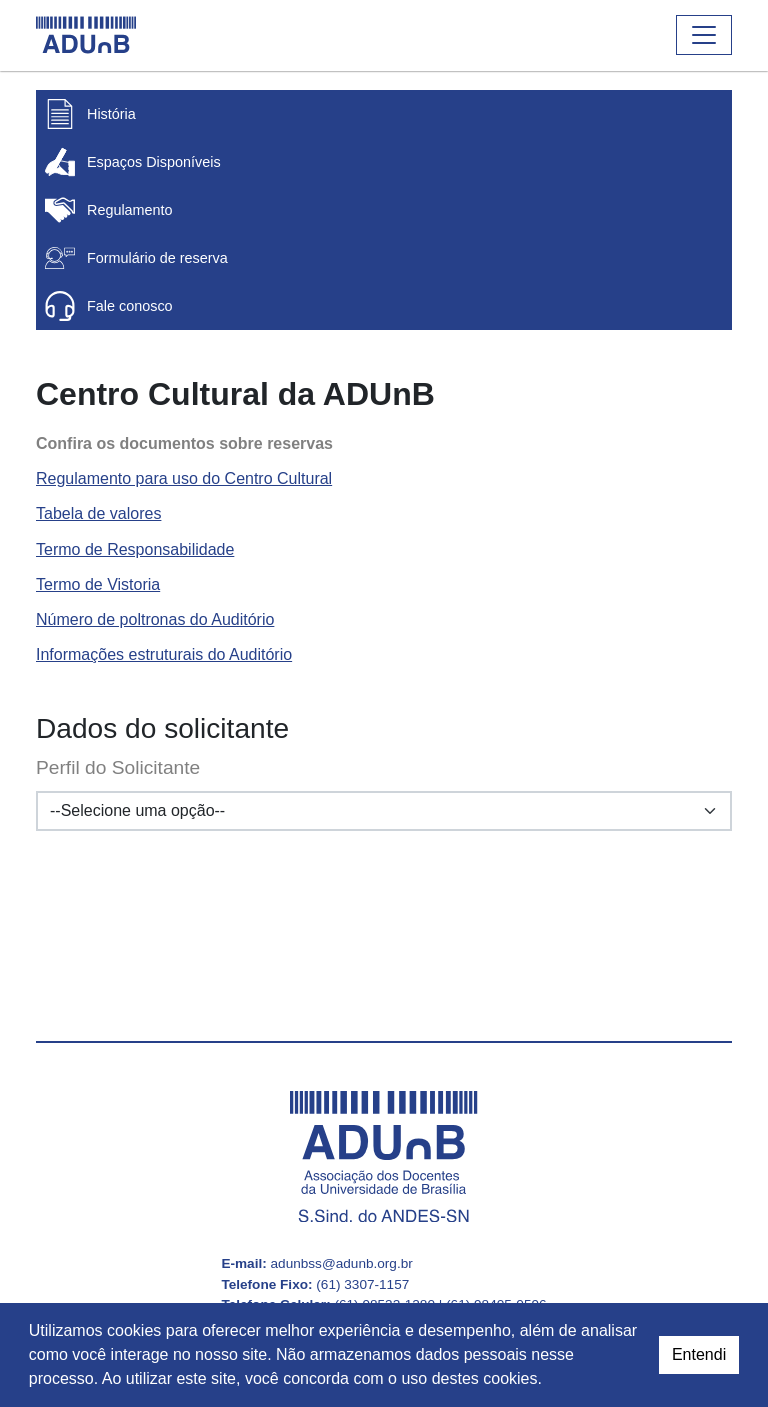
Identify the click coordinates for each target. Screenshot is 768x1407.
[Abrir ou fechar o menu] (704, 35)
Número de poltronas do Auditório (155, 619)
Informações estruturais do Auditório (164, 654)
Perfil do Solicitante (118, 767)
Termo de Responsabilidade (135, 549)
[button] (549, 1381)
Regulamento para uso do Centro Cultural (184, 478)
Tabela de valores (98, 513)
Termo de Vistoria (98, 584)
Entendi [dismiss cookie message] (699, 1354)
